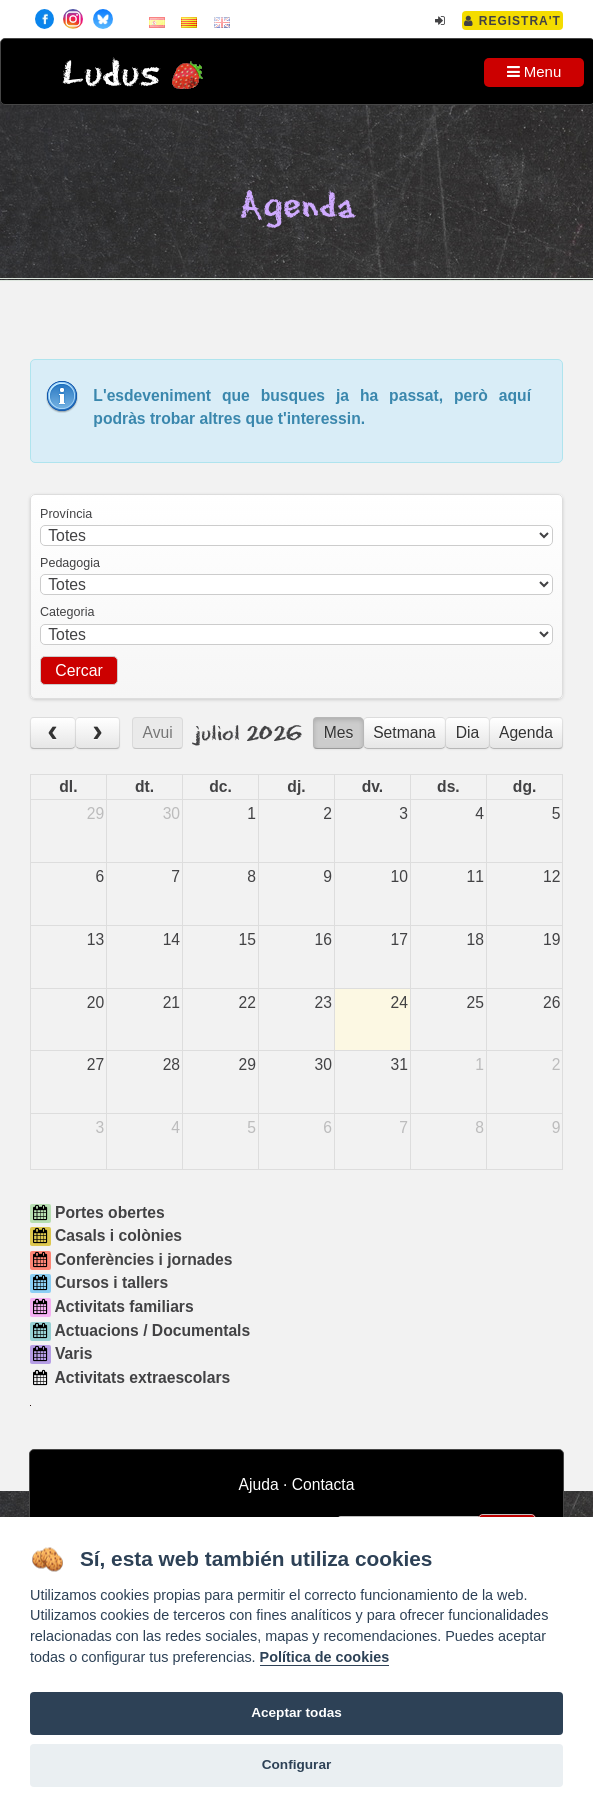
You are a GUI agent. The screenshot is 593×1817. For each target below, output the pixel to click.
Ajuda (259, 1484)
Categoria (67, 612)
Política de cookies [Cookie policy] (325, 1657)
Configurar (296, 1764)
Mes (339, 732)
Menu (534, 71)
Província (66, 514)
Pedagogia (70, 563)
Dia (468, 732)
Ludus (111, 74)
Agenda (526, 732)
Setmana (404, 732)
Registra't (512, 21)
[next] (98, 733)
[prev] (53, 733)
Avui (158, 732)
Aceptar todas (296, 1712)
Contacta (323, 1484)
